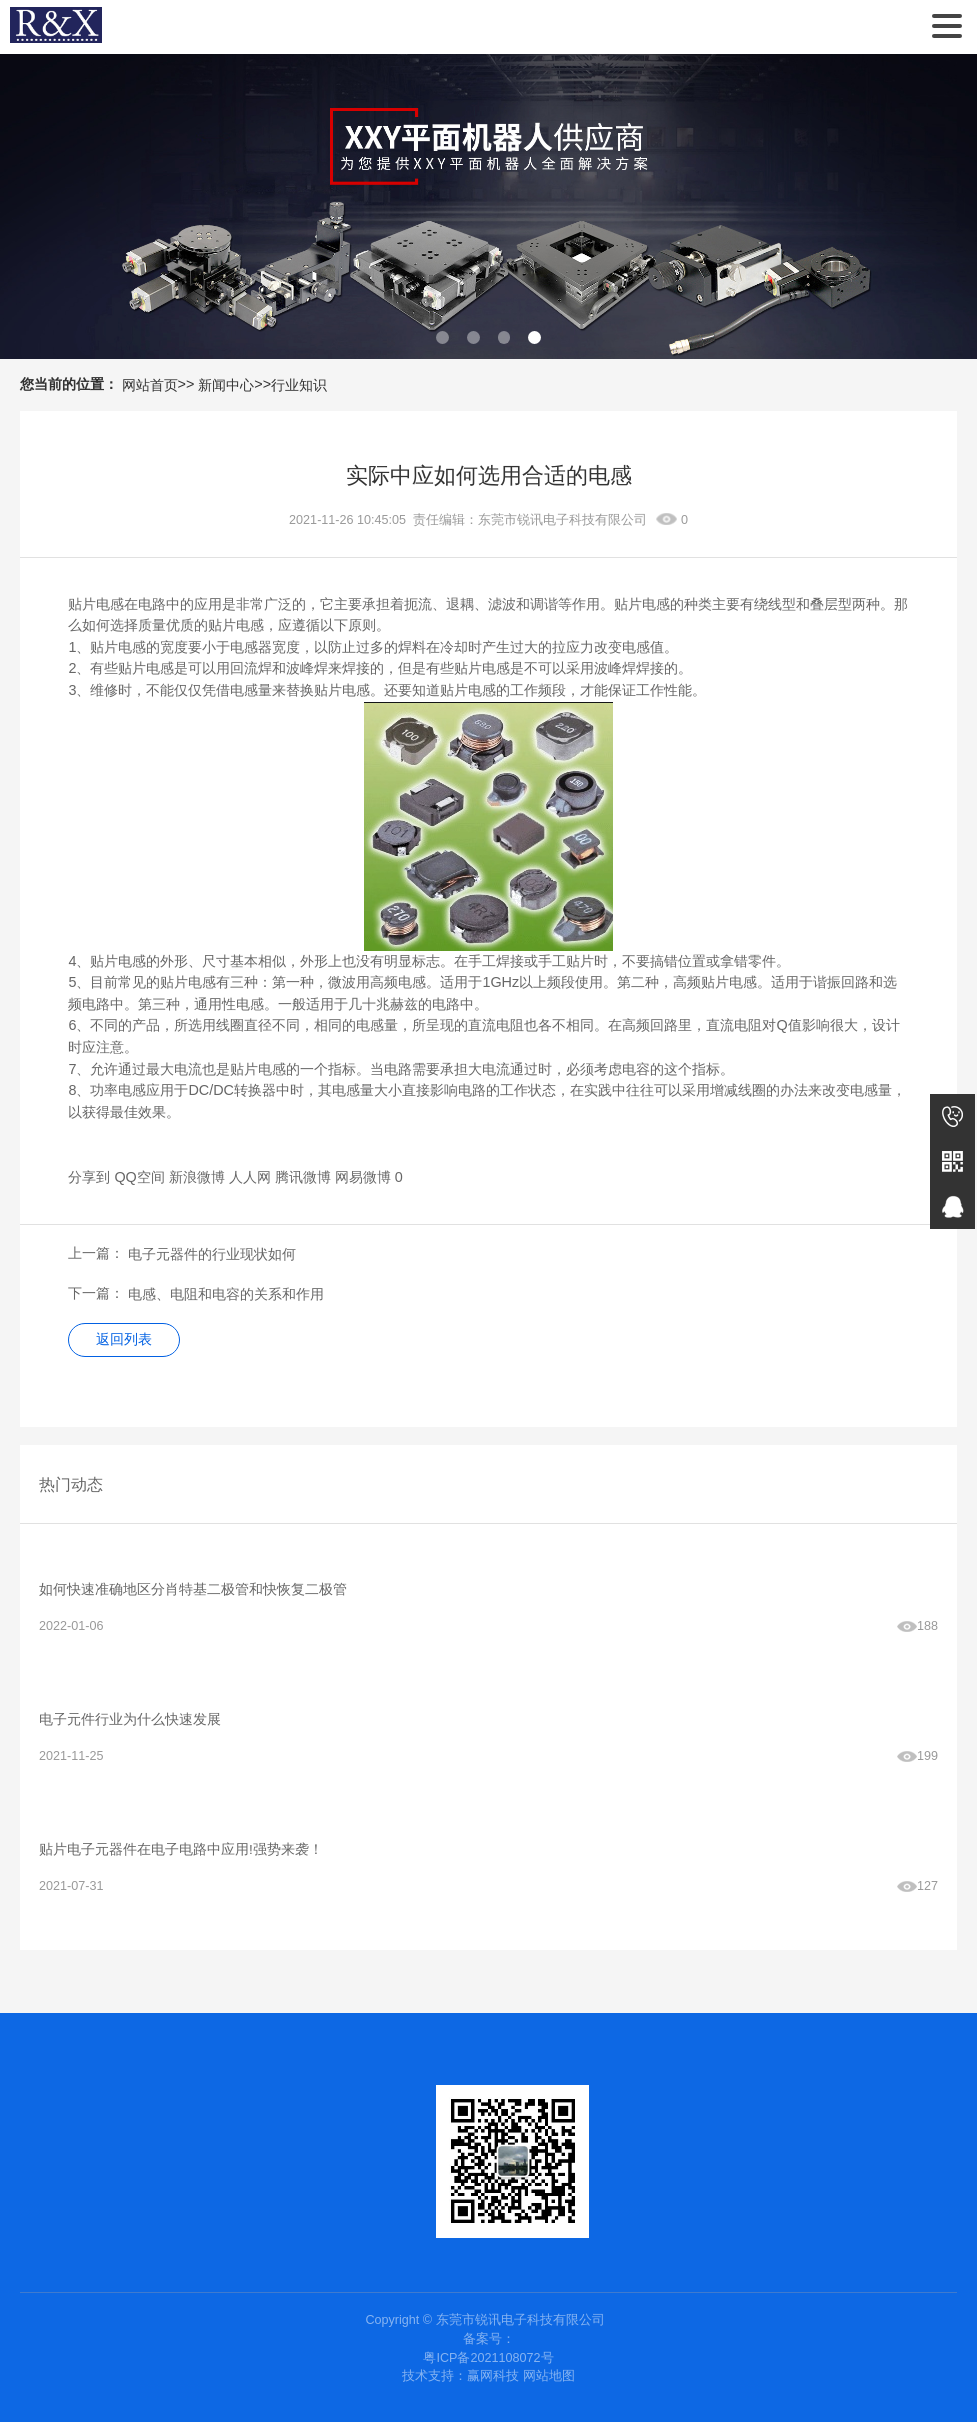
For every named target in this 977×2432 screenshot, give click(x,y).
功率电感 (118, 1090)
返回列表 (127, 1341)
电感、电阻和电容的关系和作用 (226, 1294)
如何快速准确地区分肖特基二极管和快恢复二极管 (193, 1593)
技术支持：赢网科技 (460, 2386)
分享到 (89, 1177)
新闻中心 (226, 385)
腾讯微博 (303, 1177)
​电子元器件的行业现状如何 (212, 1254)
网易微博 (363, 1177)
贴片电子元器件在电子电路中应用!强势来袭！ (181, 1858)
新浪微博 (197, 1177)
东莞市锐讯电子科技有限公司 (56, 27)
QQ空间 (139, 1177)
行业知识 (299, 385)
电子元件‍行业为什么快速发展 (130, 1725)
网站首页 (150, 385)
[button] (442, 337)
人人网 (250, 1177)
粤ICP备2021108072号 (488, 2367)
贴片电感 (96, 604)
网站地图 (549, 2386)
